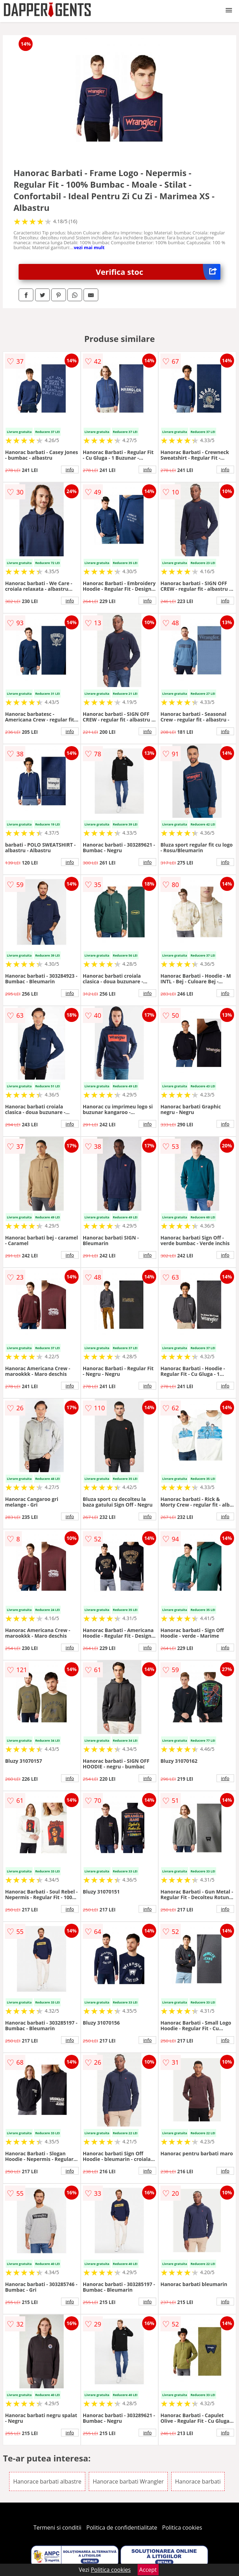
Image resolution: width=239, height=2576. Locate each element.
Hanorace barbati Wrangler (128, 2481)
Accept (148, 2570)
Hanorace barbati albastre (47, 2481)
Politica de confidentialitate (121, 2527)
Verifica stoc (158, 272)
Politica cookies (182, 2527)
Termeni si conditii (57, 2527)
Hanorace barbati (198, 2481)
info (70, 469)
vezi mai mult (89, 247)
